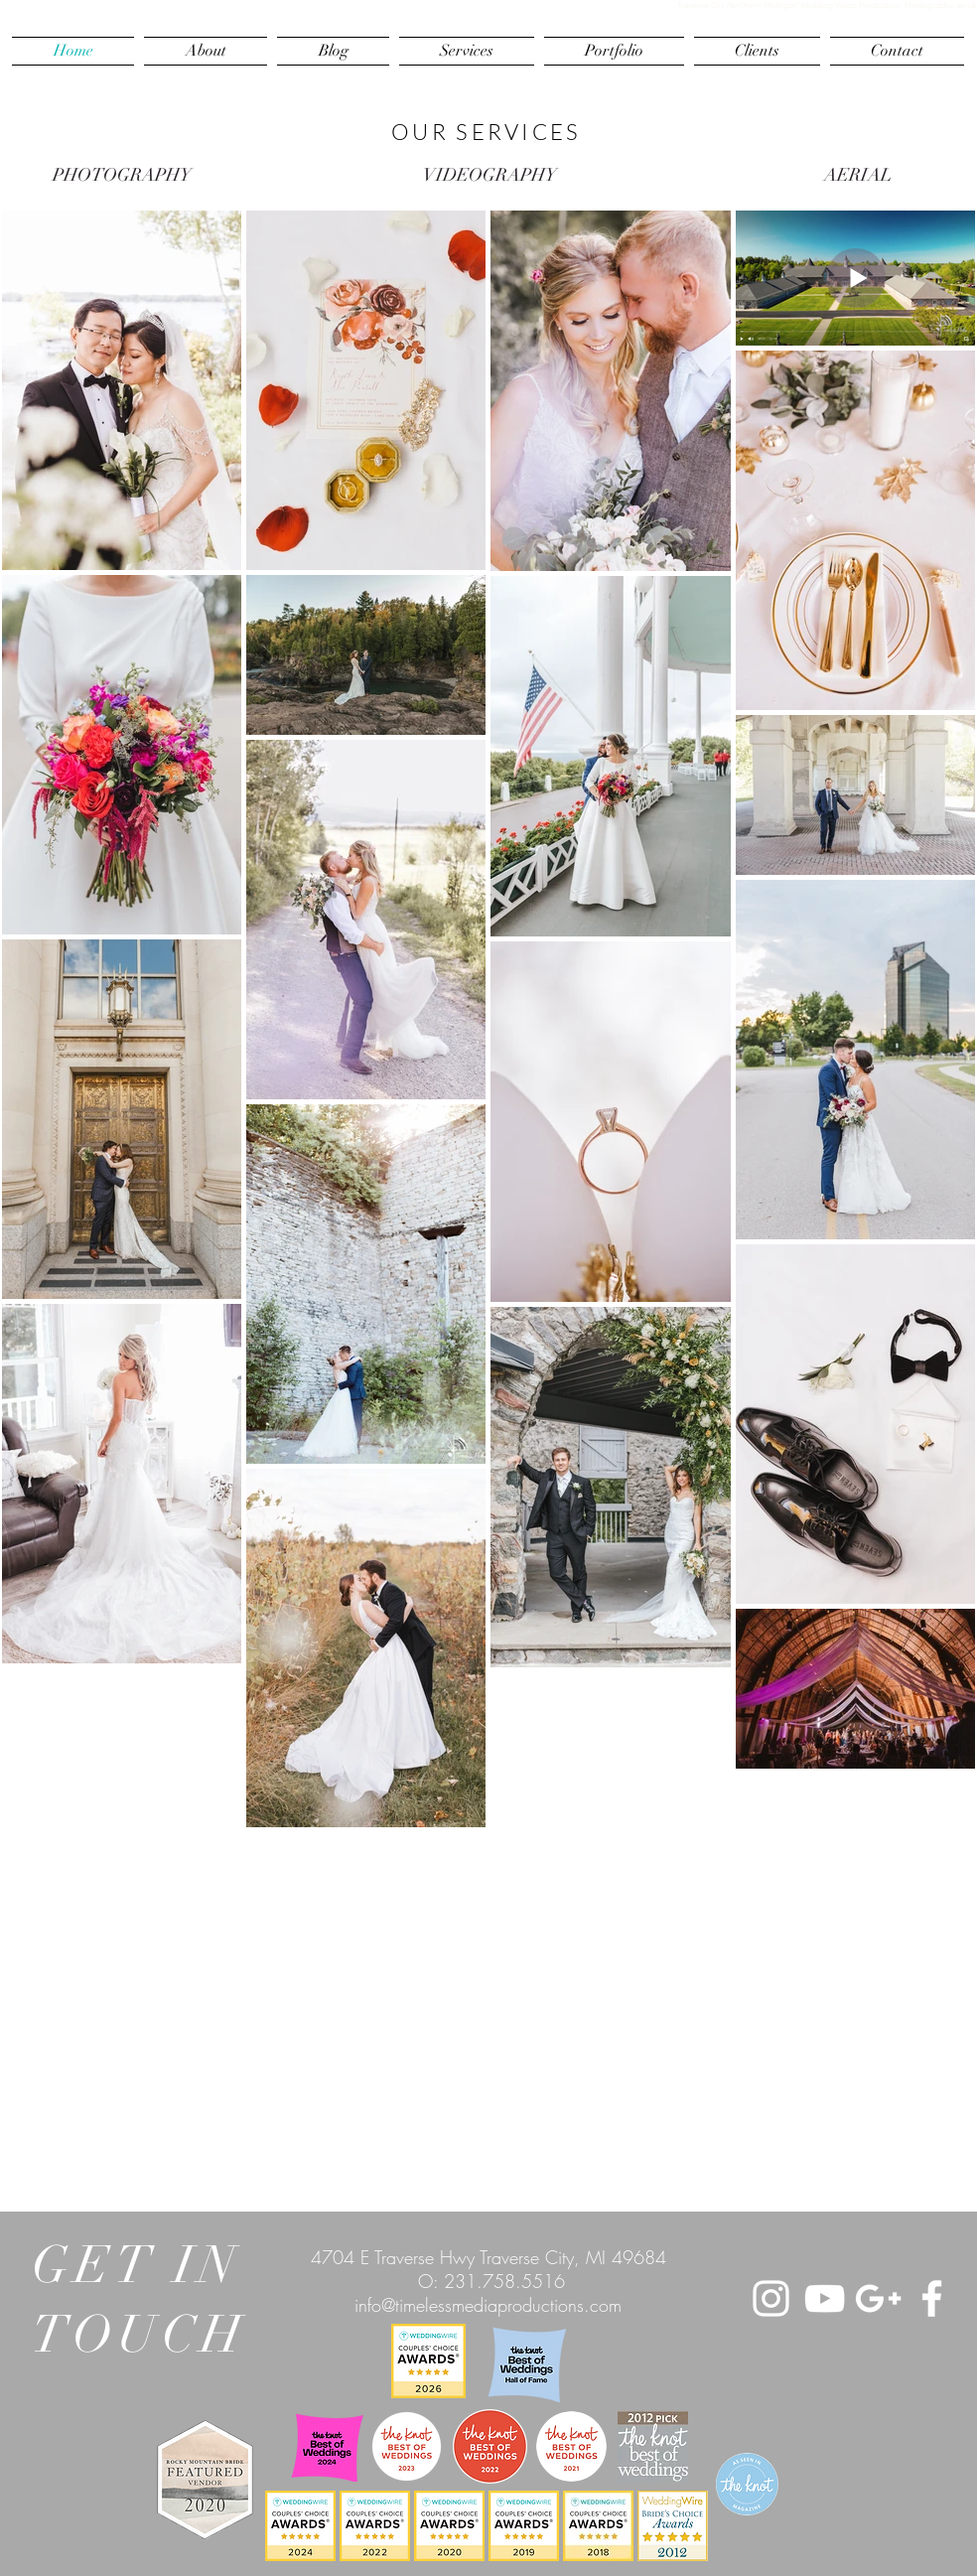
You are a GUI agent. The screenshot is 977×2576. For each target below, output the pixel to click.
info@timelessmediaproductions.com (488, 2305)
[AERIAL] (857, 176)
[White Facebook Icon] (931, 2298)
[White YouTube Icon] (824, 2298)
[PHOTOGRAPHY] (122, 176)
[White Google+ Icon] (878, 2298)
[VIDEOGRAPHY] (489, 176)
